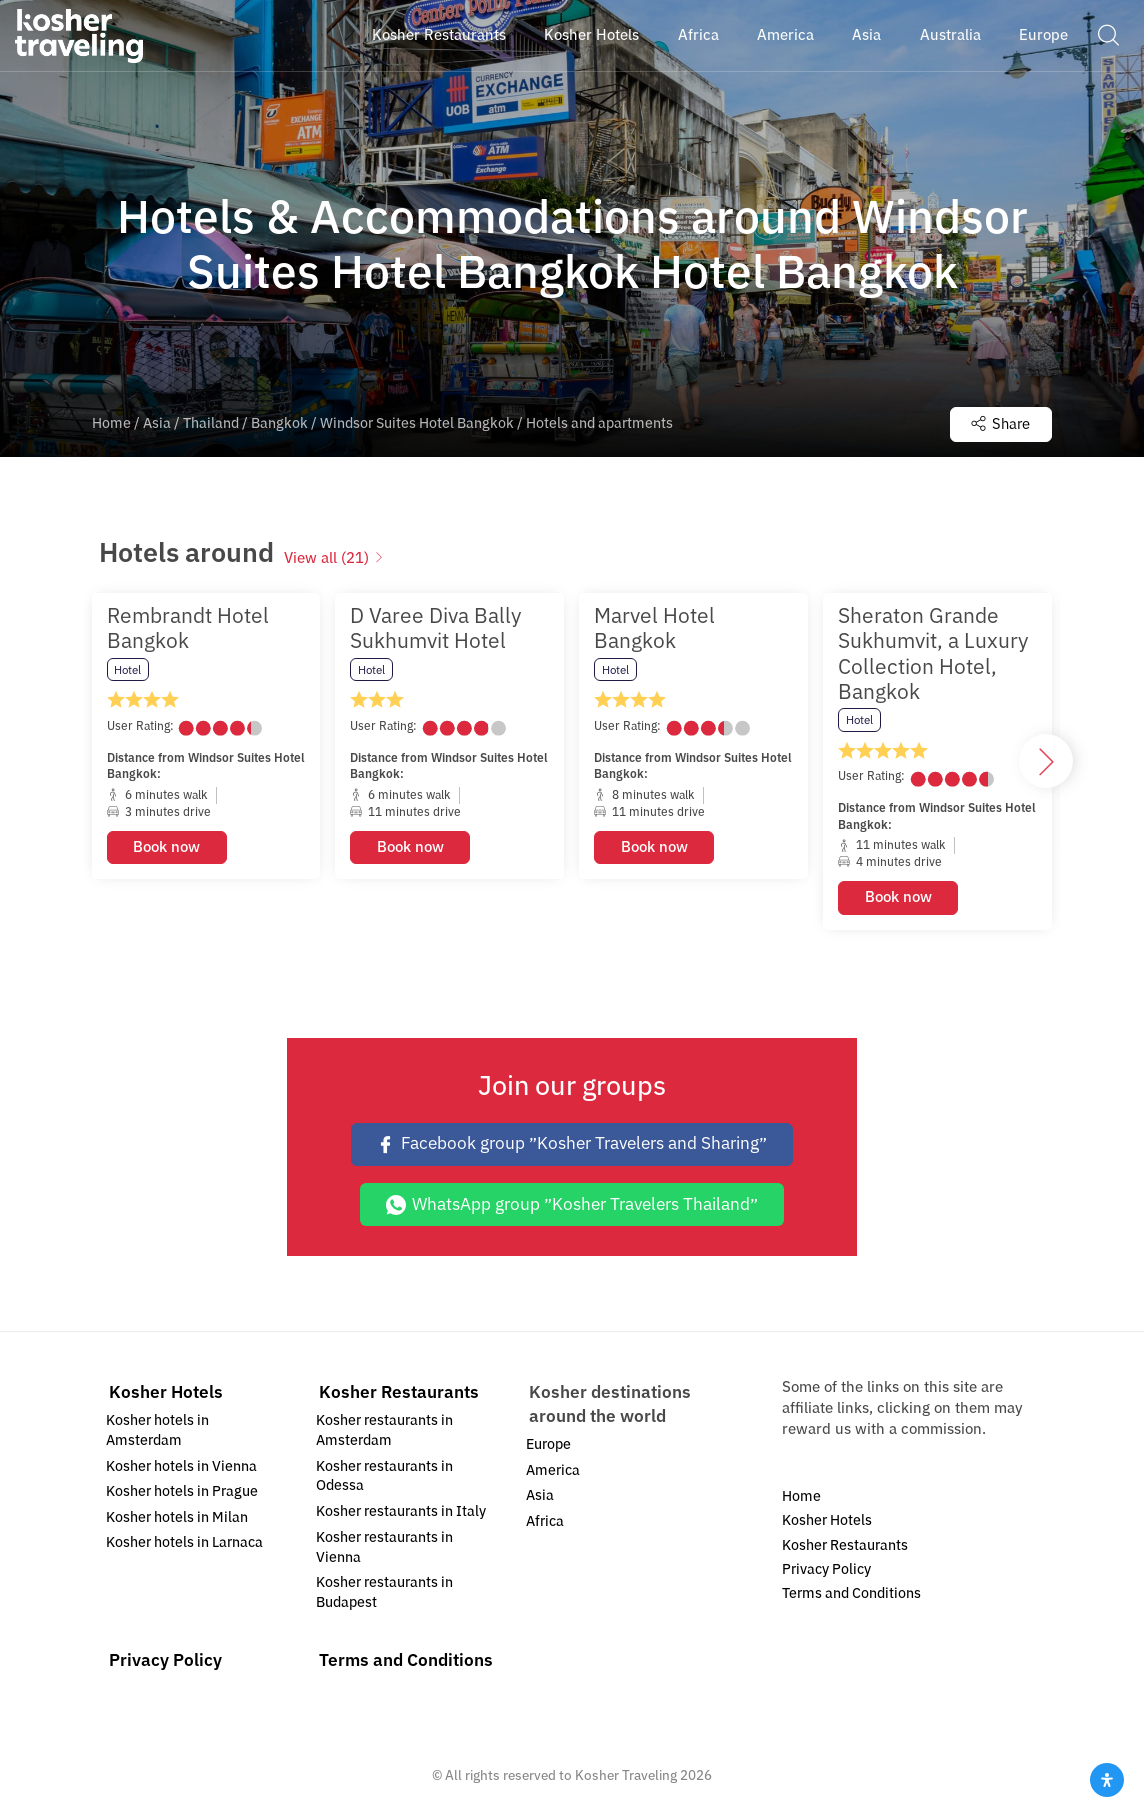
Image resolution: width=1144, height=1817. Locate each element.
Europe (548, 1445)
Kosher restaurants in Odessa (384, 1477)
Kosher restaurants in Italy (401, 1512)
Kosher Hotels (166, 1393)
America (553, 1471)
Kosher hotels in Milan (177, 1518)
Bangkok (279, 424)
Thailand (211, 424)
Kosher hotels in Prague (182, 1492)
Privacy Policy (165, 1662)
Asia (157, 424)
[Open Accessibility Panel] (1107, 1780)
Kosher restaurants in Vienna (384, 1548)
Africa (545, 1522)
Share (998, 424)
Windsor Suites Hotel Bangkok (417, 424)
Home (111, 424)
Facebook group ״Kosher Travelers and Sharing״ (572, 1144)
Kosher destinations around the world (610, 1405)
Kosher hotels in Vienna (181, 1467)
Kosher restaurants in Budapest (384, 1593)
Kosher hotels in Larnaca (184, 1544)
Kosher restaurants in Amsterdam (384, 1431)
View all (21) (334, 559)
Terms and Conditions (406, 1662)
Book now (166, 848)
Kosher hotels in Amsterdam (157, 1431)
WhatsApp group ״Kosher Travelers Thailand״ (572, 1205)
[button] (1108, 35)
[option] (206, 763)
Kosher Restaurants (399, 1393)
